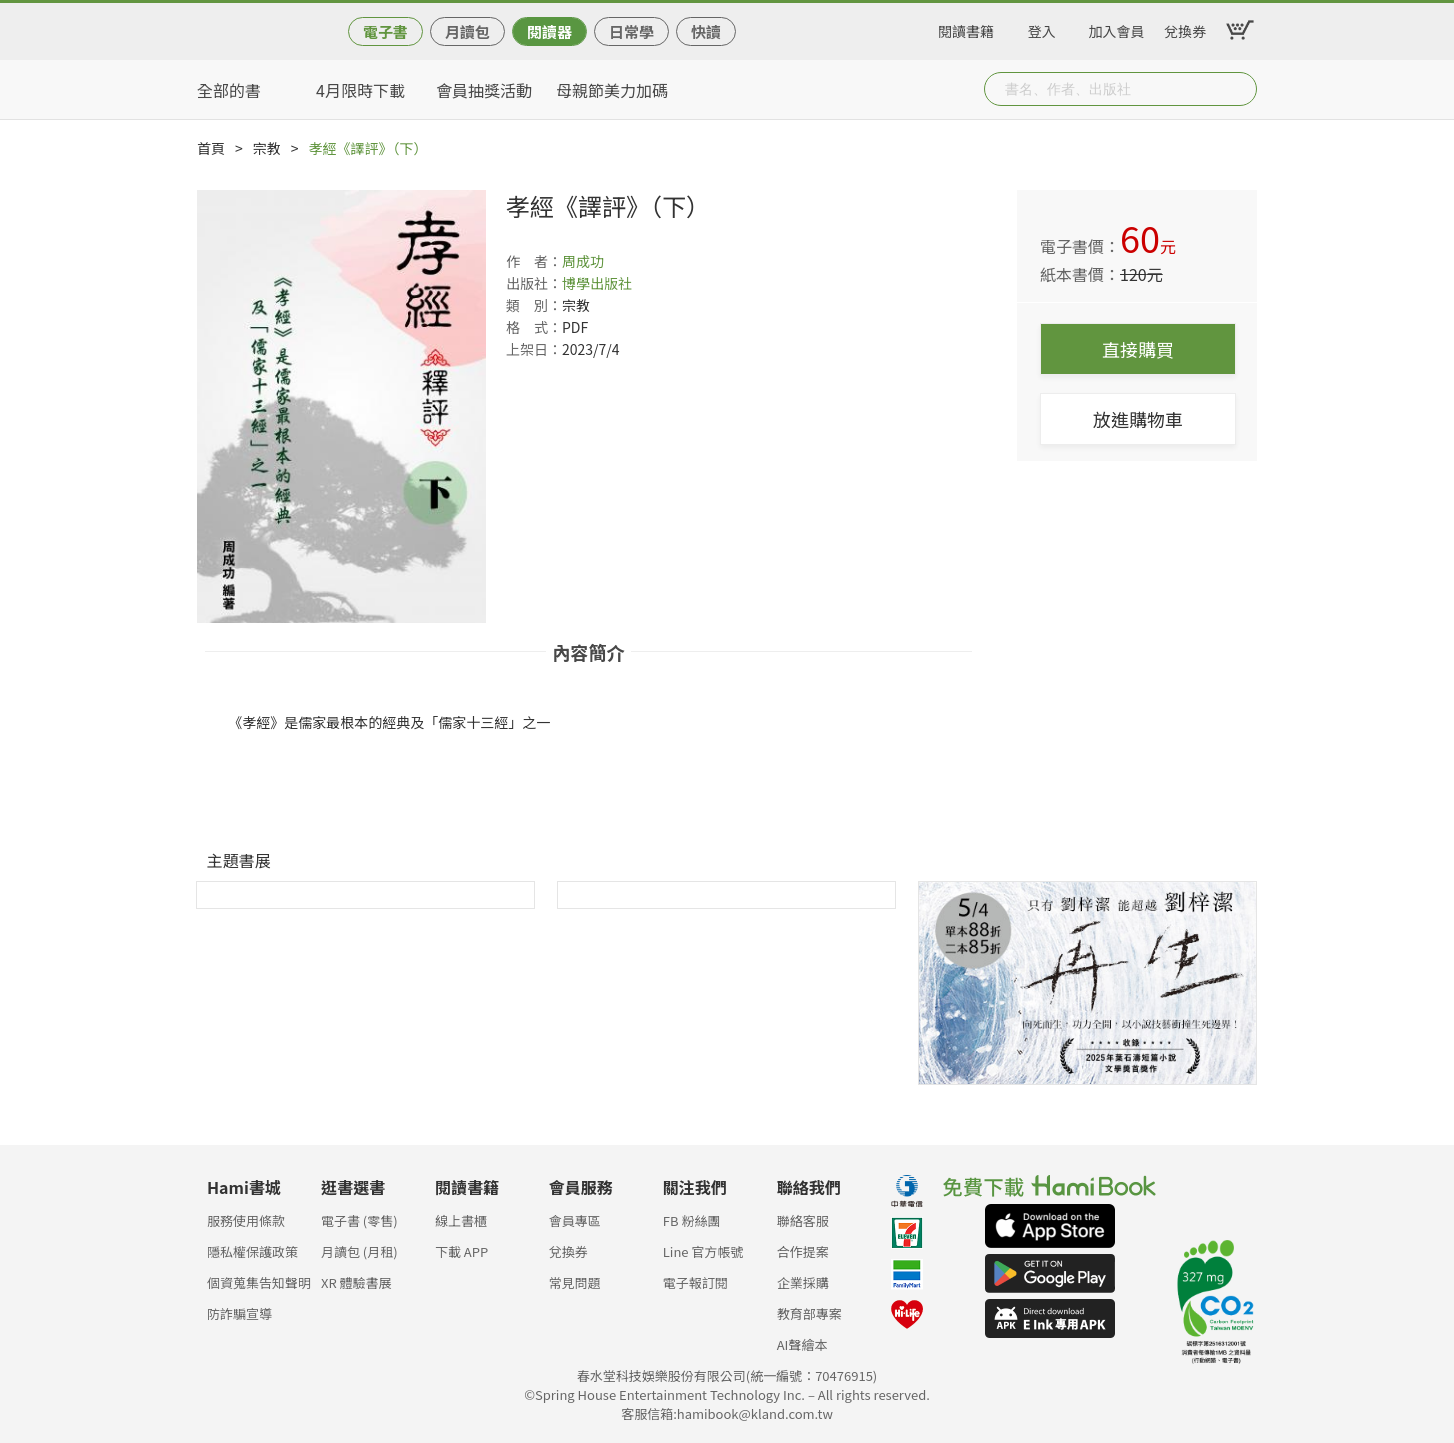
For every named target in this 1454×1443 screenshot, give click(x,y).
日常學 (631, 31)
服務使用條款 (246, 1220)
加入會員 (1117, 28)
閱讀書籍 (966, 28)
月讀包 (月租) (359, 1251)
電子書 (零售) (359, 1220)
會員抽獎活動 (484, 90)
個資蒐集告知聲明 (259, 1282)
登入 (1042, 28)
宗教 (267, 148)
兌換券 (1185, 28)
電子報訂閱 (695, 1282)
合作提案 (803, 1251)
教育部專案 (809, 1313)
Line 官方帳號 (703, 1251)
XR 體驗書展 (356, 1282)
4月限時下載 (360, 90)
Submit (1240, 89)
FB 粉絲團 (692, 1220)
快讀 (706, 31)
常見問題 (575, 1282)
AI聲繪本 (802, 1344)
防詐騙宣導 (239, 1313)
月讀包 (467, 31)
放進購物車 (1138, 419)
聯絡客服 (803, 1220)
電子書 (385, 31)
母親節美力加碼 (612, 90)
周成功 (583, 261)
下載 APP (461, 1251)
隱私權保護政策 (252, 1251)
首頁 (211, 148)
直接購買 (1138, 349)
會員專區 (575, 1220)
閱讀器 (549, 31)
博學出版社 (597, 283)
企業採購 (803, 1282)
